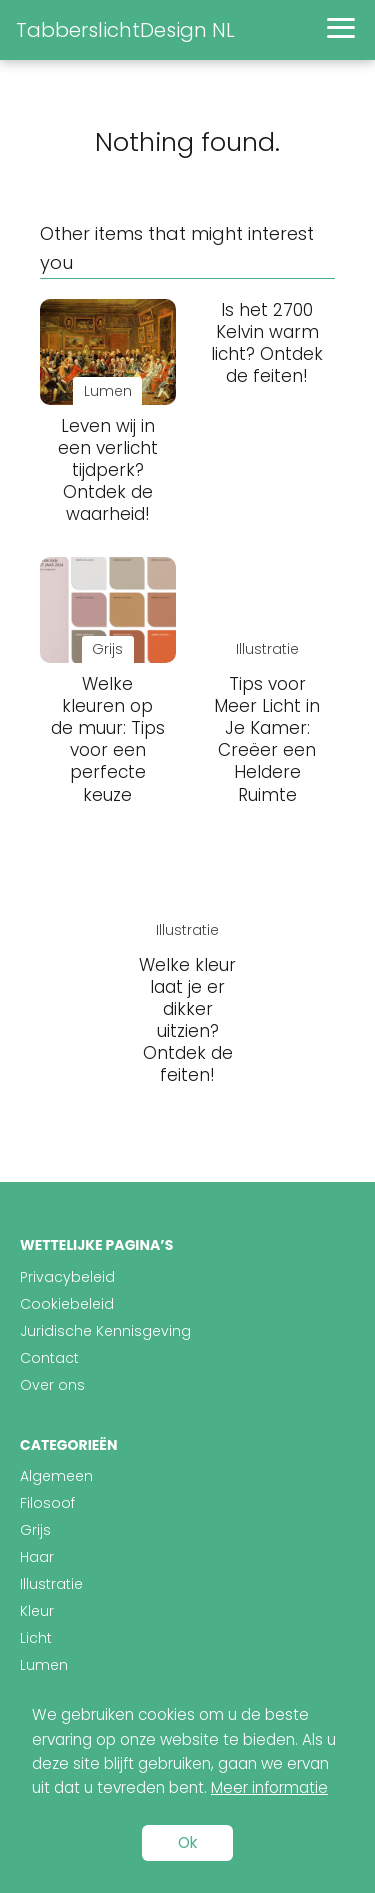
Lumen (44, 1665)
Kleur (37, 1611)
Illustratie (51, 1584)
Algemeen (56, 1476)
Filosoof (47, 1503)
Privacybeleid (67, 1277)
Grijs (35, 1530)
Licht (36, 1638)
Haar (37, 1557)
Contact (49, 1358)
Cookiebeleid (67, 1304)
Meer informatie (269, 1787)
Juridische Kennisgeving (105, 1331)
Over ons (52, 1385)
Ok (187, 1842)
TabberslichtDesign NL (125, 30)
